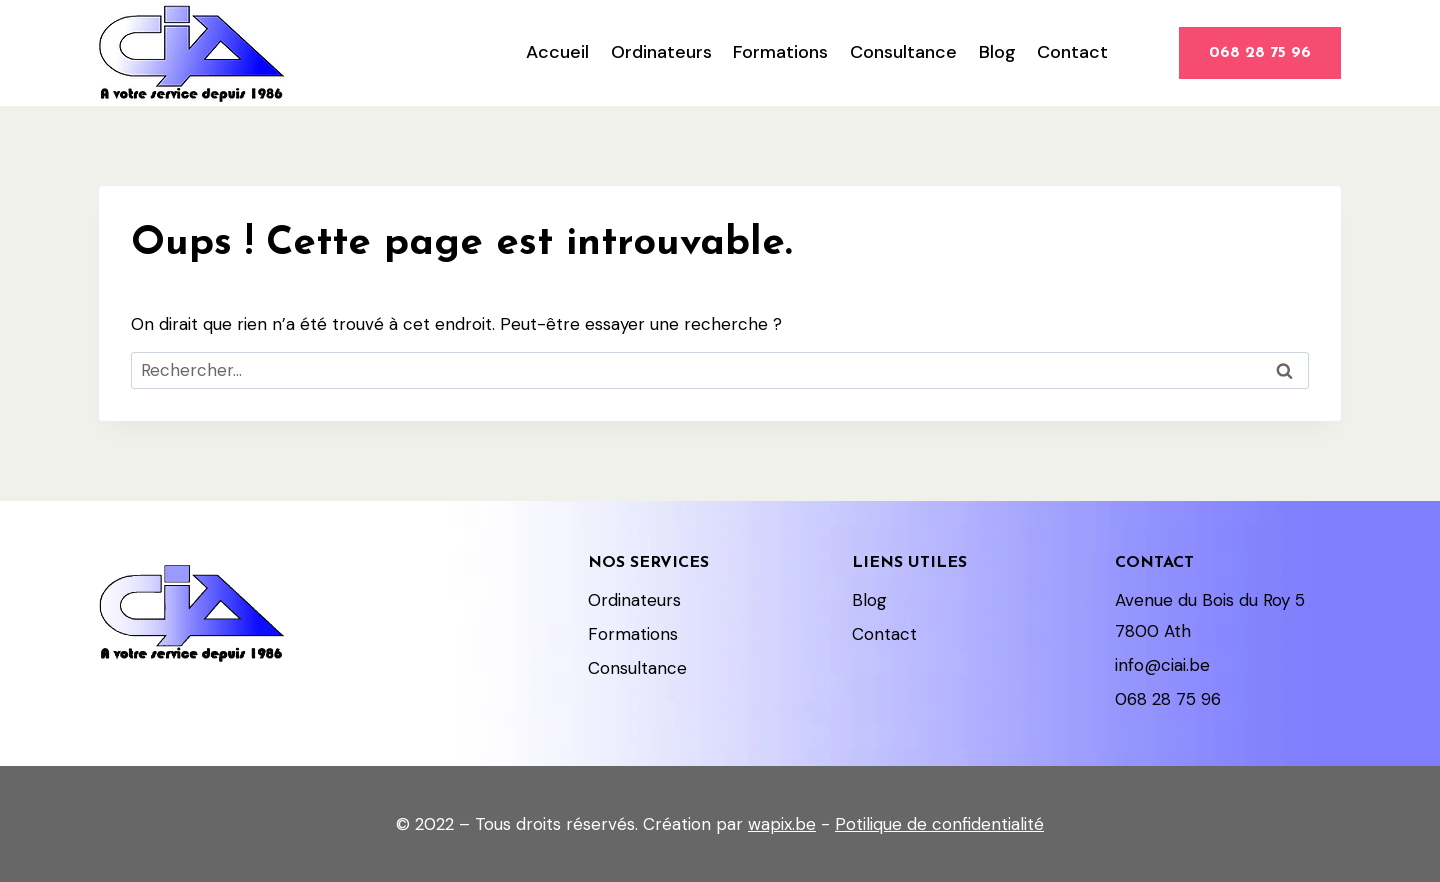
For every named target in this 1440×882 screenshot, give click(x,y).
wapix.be (782, 824)
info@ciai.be (1162, 665)
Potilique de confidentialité (939, 824)
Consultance (903, 52)
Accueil (557, 52)
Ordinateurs (661, 52)
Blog (997, 52)
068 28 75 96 (1260, 53)
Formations (780, 52)
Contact (1072, 52)
